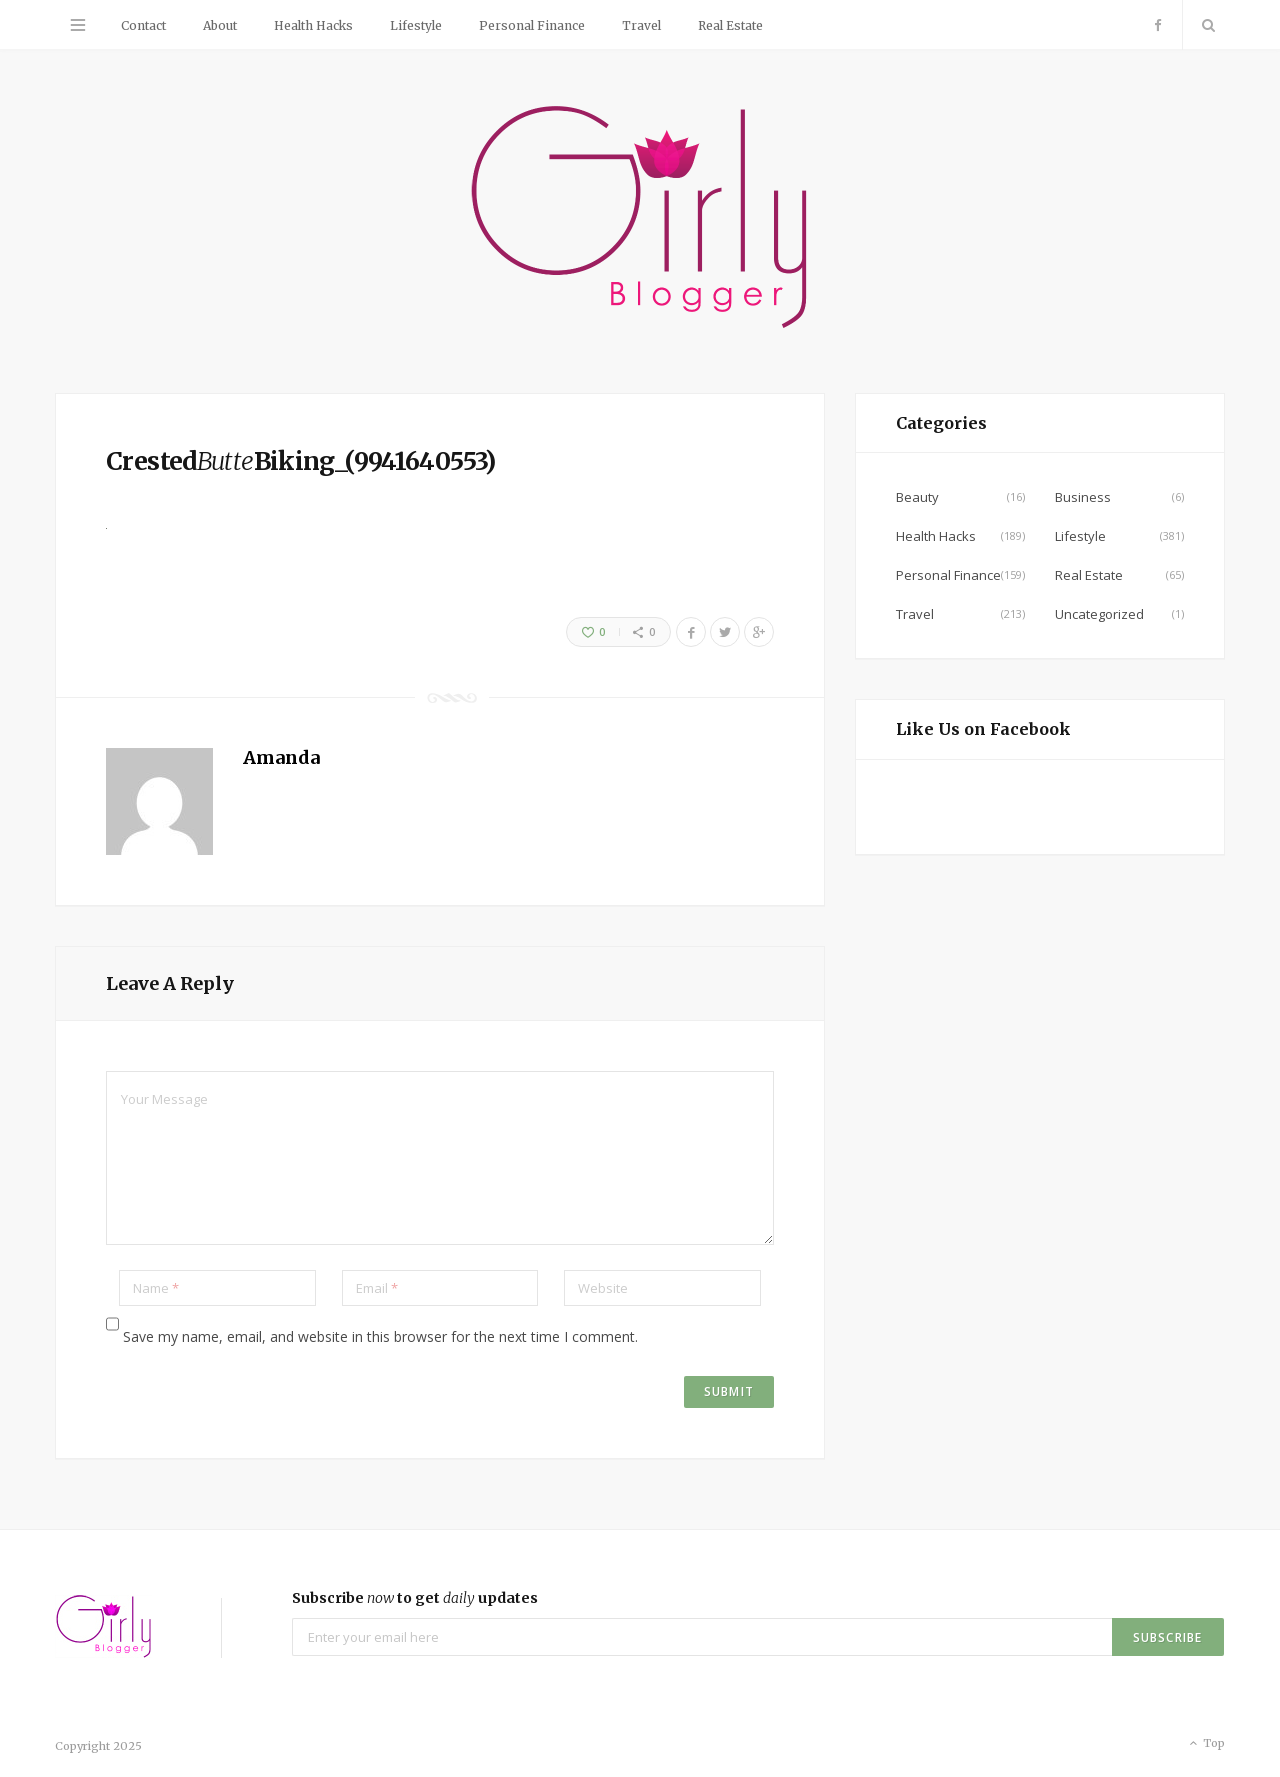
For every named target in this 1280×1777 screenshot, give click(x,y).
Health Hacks (313, 25)
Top (1205, 1744)
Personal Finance (532, 25)
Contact (143, 25)
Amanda (281, 757)
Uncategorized (1099, 614)
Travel (641, 25)
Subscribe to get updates (415, 1598)
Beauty (917, 497)
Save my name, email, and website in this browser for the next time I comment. (380, 1336)
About (220, 25)
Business (1083, 497)
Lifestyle (416, 25)
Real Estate (730, 25)
